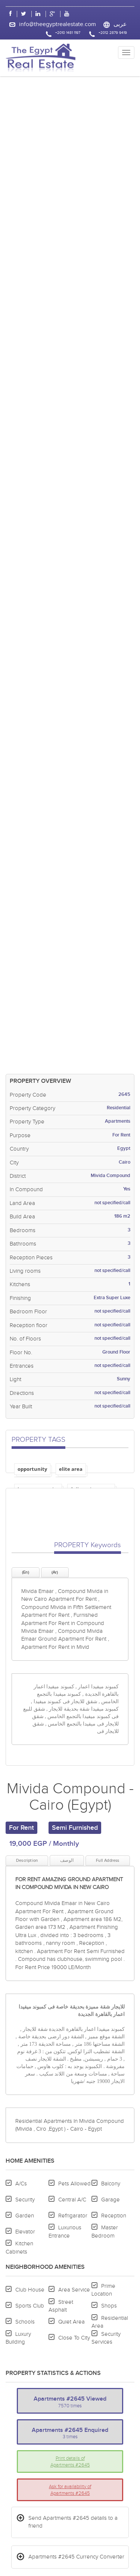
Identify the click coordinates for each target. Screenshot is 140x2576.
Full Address (107, 1860)
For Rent (21, 1828)
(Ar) (55, 1572)
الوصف (67, 1860)
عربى (120, 24)
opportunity (32, 1469)
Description (27, 1860)
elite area (71, 1469)
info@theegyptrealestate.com (57, 24)
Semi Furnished (75, 1828)
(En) (25, 1572)
